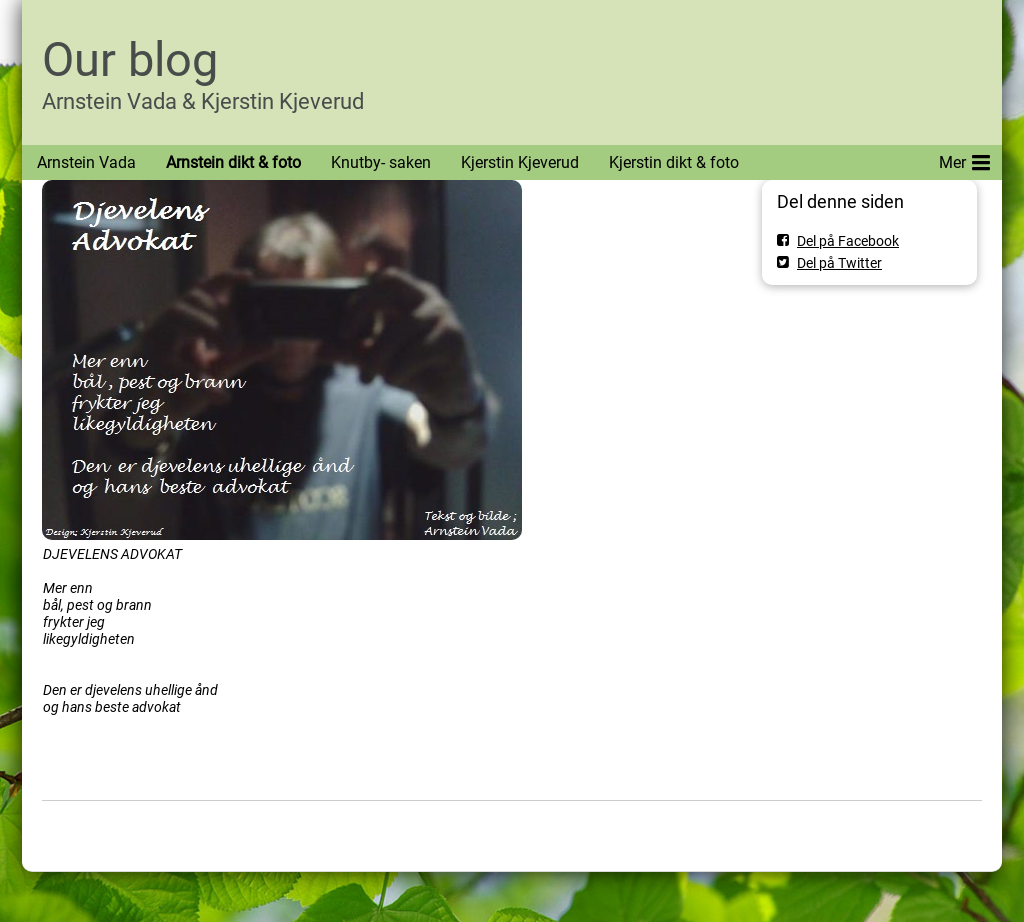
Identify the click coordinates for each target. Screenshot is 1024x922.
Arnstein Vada (86, 162)
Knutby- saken (381, 162)
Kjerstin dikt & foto (674, 162)
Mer (964, 159)
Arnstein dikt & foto (233, 162)
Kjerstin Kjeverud (520, 162)
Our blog (130, 59)
